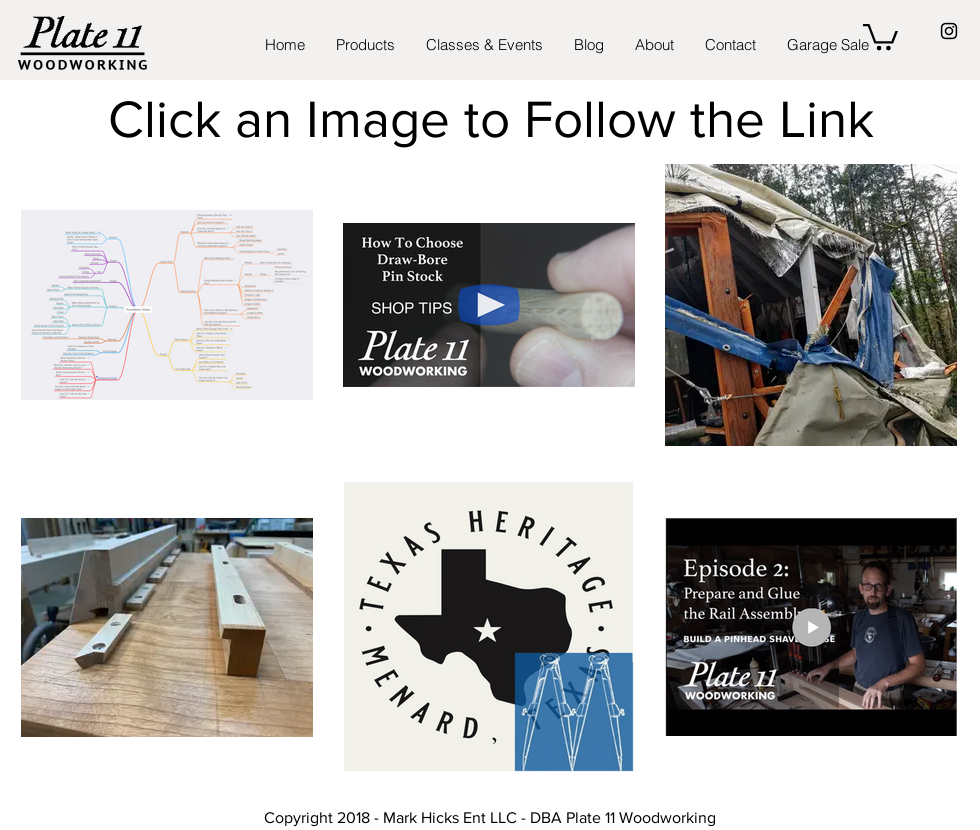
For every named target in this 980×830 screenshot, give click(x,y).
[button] (880, 35)
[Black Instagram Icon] (949, 31)
